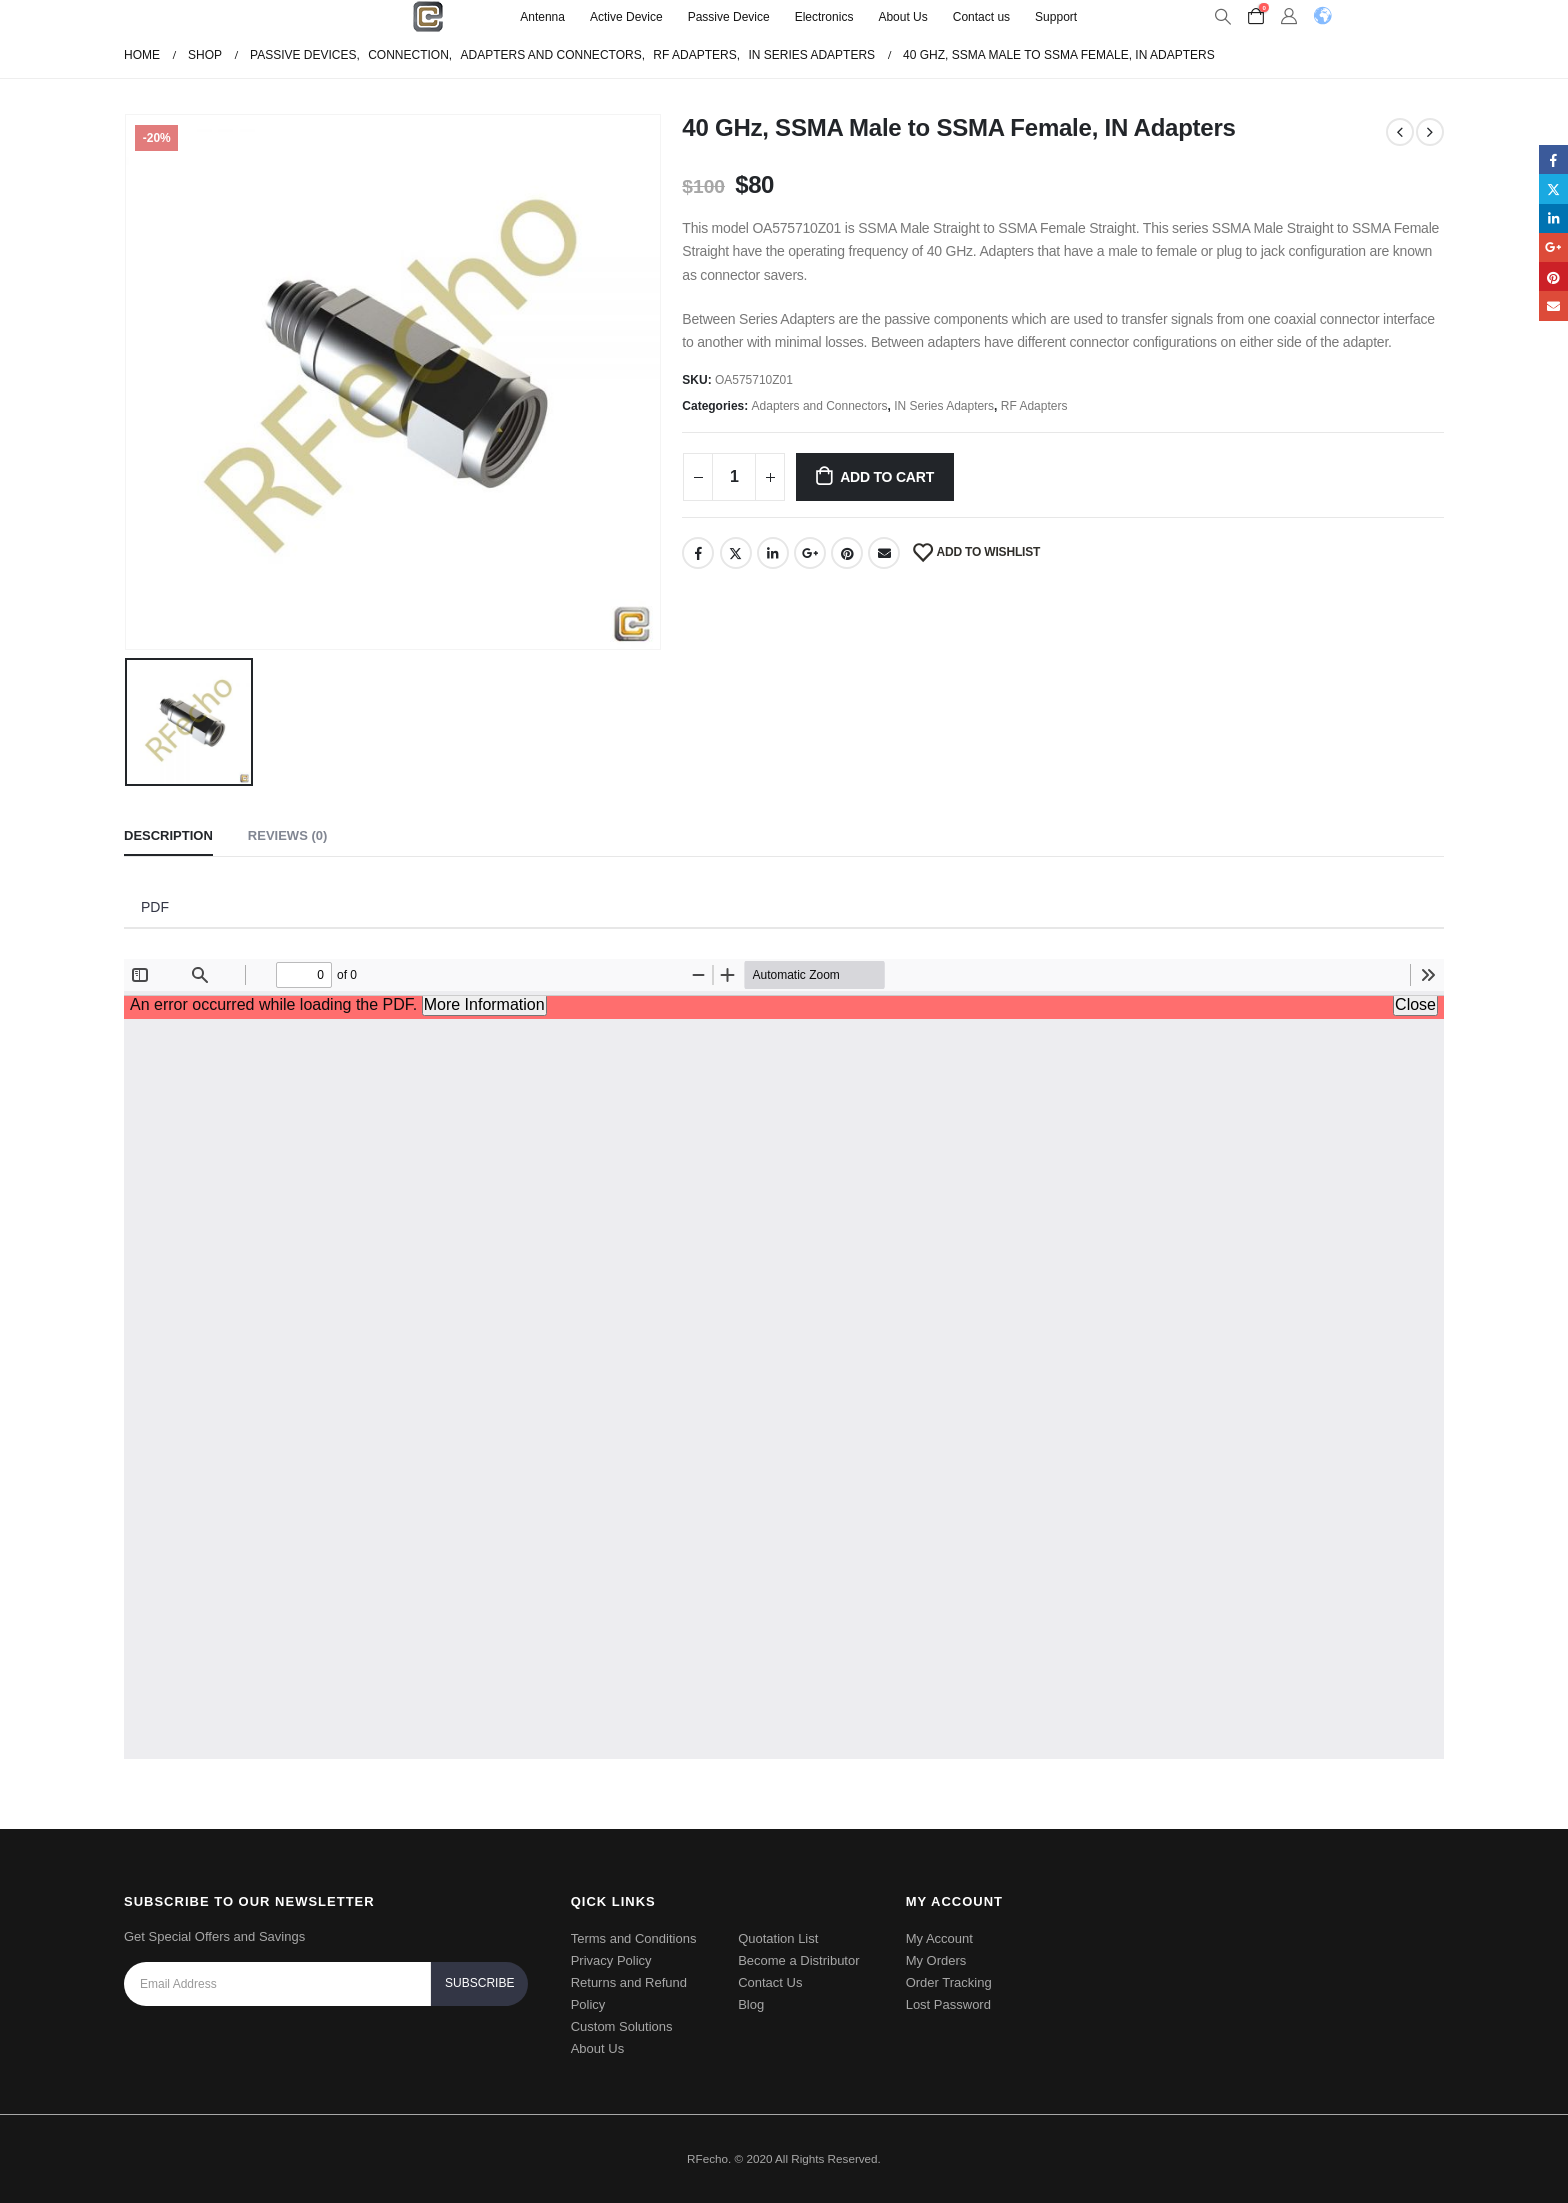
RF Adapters (1034, 406)
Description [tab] (168, 835)
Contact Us (770, 1982)
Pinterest (847, 553)
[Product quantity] (734, 477)
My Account (939, 1938)
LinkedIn (773, 553)
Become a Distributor (798, 1960)
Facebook (698, 553)
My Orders (936, 1960)
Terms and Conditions (634, 1938)
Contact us (981, 17)
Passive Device (729, 17)
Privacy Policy (611, 1960)
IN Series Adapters (944, 406)
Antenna (542, 17)
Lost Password (948, 2004)
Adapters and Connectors (820, 406)
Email (884, 553)
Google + (810, 553)
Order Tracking (949, 1982)
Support (1056, 17)
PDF (155, 907)
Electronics (824, 17)
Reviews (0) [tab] (287, 835)
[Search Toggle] (1222, 17)
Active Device (626, 17)
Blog (751, 2004)
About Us (902, 17)
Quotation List (778, 1938)
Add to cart (887, 477)
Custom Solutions (622, 2026)
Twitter (736, 553)
